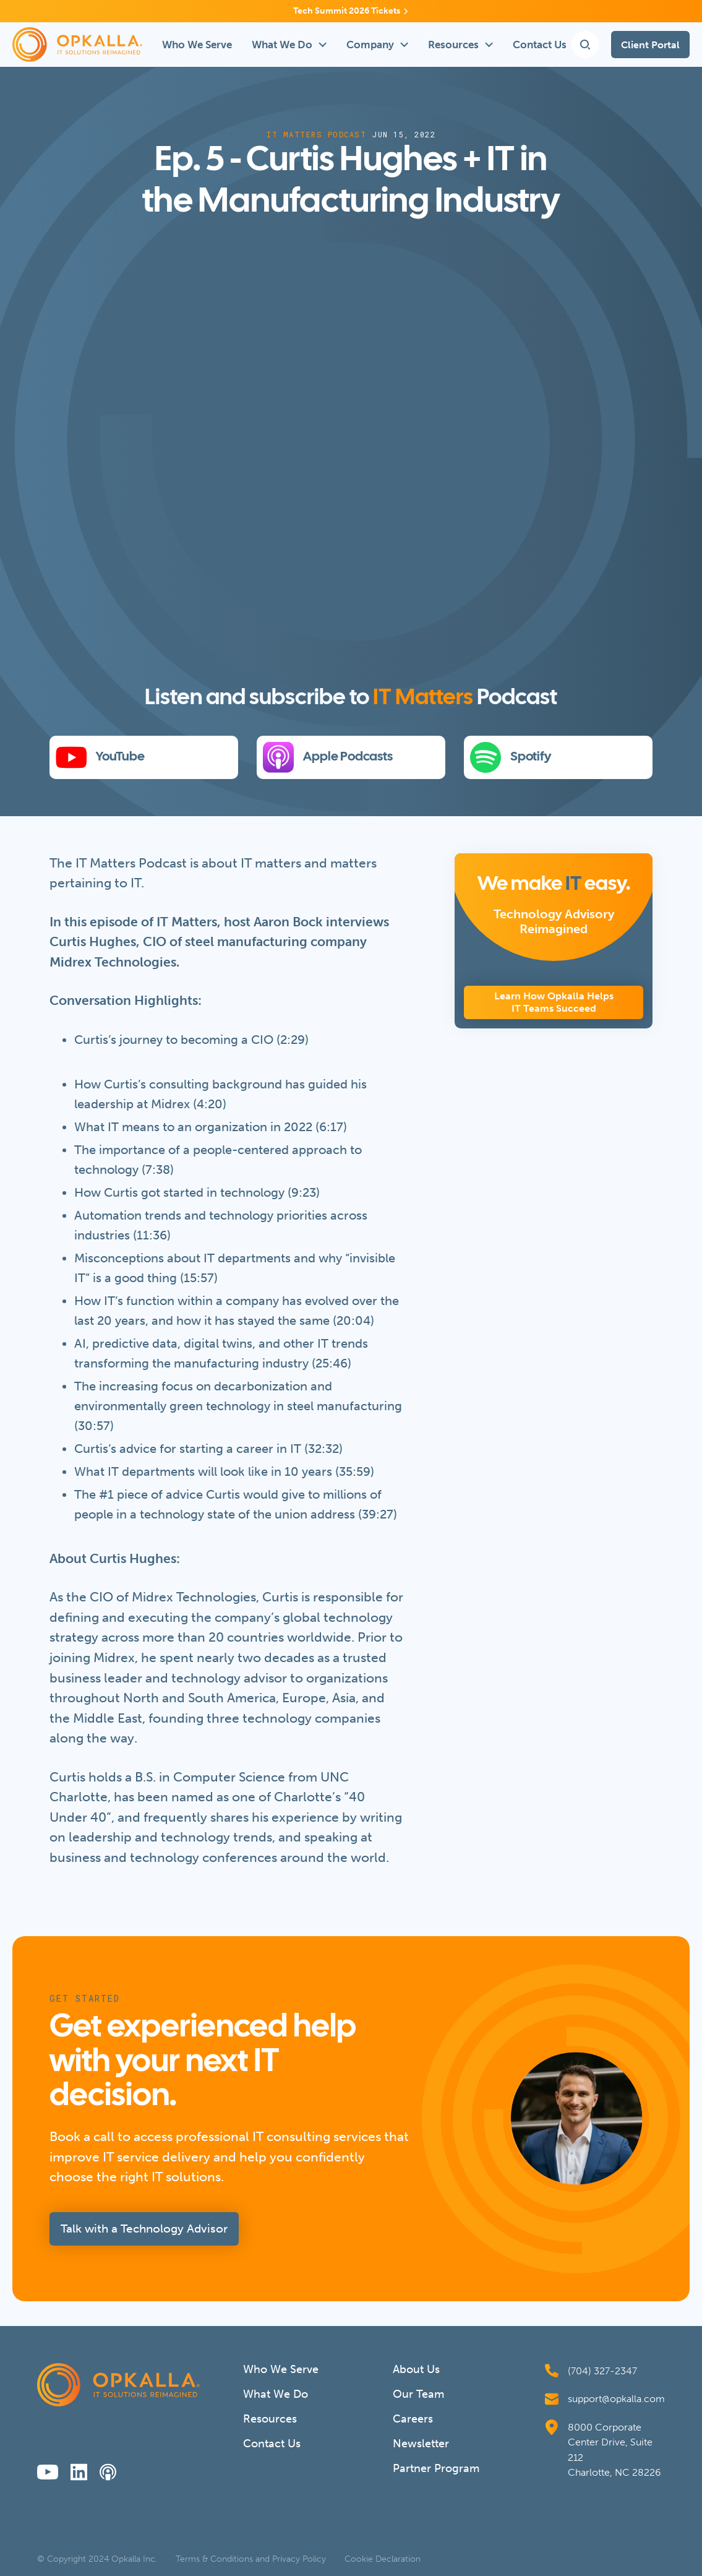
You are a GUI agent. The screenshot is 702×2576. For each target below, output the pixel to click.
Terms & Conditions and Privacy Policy (251, 2559)
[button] (289, 44)
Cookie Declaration (383, 2559)
